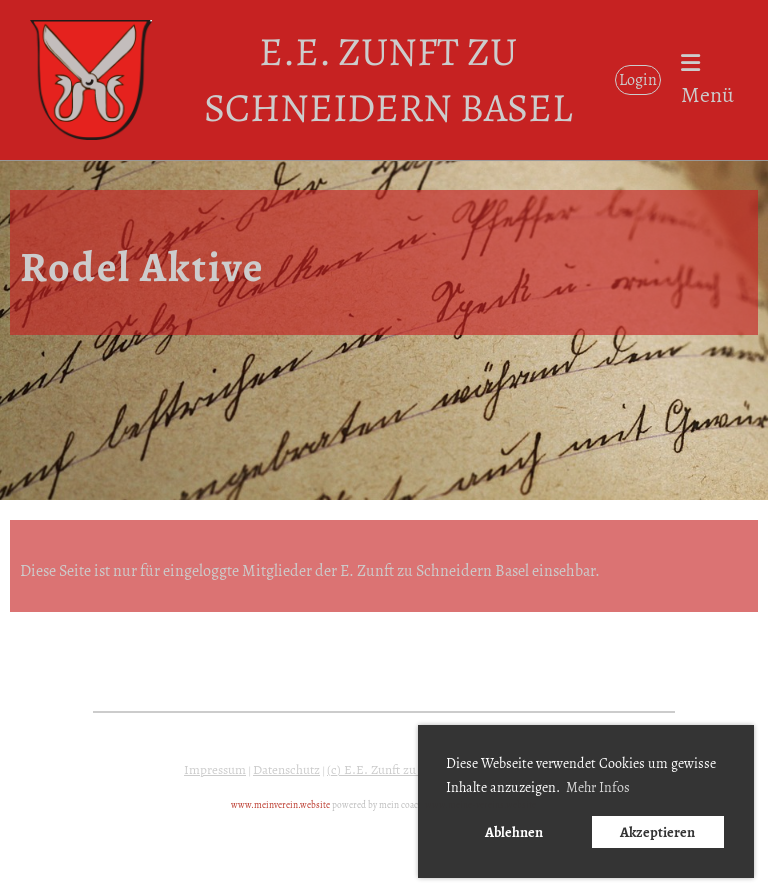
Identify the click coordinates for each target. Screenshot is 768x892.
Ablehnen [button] (514, 832)
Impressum (215, 770)
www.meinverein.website (280, 805)
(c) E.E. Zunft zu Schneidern (404, 770)
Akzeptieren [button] (657, 832)
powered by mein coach (377, 805)
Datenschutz (286, 770)
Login (638, 80)
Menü (707, 81)
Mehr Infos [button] (598, 787)
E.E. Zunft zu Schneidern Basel (388, 79)
